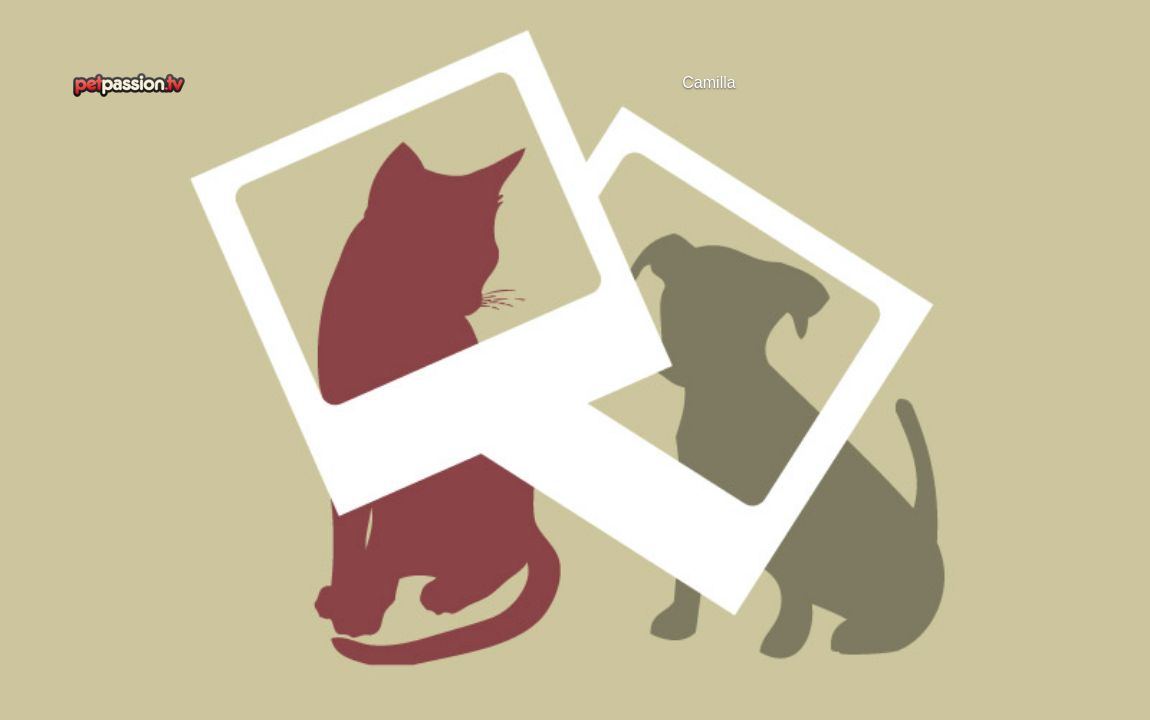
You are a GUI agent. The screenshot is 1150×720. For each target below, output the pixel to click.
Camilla (708, 82)
